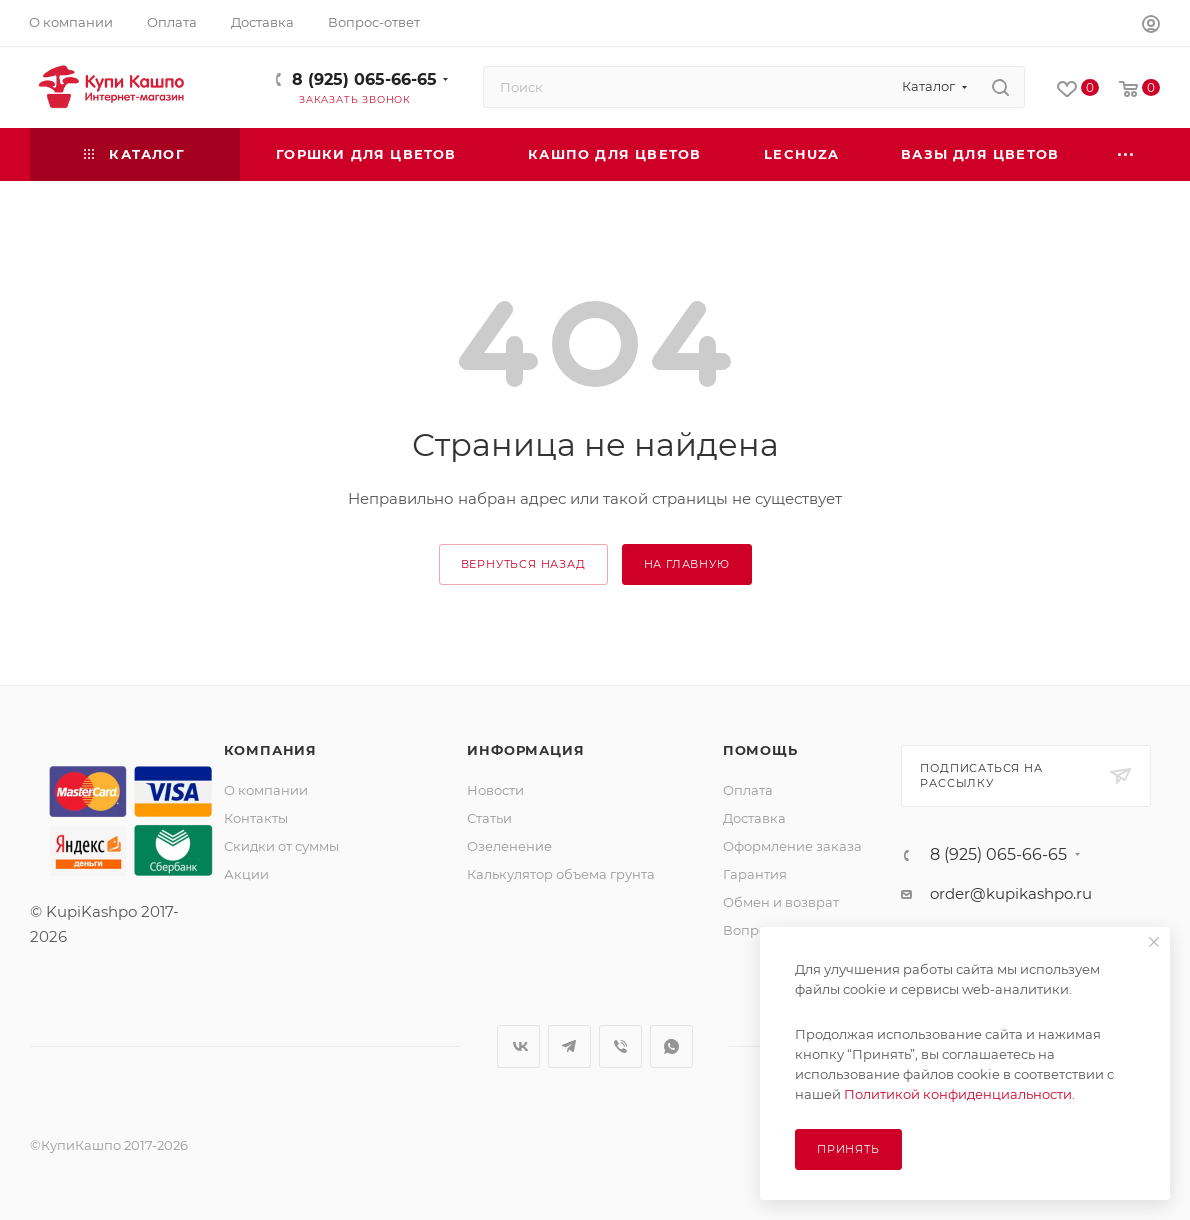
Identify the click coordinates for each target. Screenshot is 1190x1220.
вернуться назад (523, 564)
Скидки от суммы (281, 846)
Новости (495, 790)
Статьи (489, 818)
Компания (270, 750)
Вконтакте (518, 1046)
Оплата (748, 790)
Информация (525, 750)
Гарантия (755, 874)
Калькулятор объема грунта (561, 874)
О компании (266, 790)
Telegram (569, 1046)
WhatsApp (671, 1046)
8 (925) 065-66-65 (364, 79)
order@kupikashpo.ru (1011, 893)
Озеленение (509, 846)
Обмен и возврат (781, 902)
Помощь (760, 750)
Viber (620, 1046)
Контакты (256, 818)
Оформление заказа (792, 846)
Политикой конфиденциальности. (959, 1094)
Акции (246, 874)
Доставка (754, 818)
